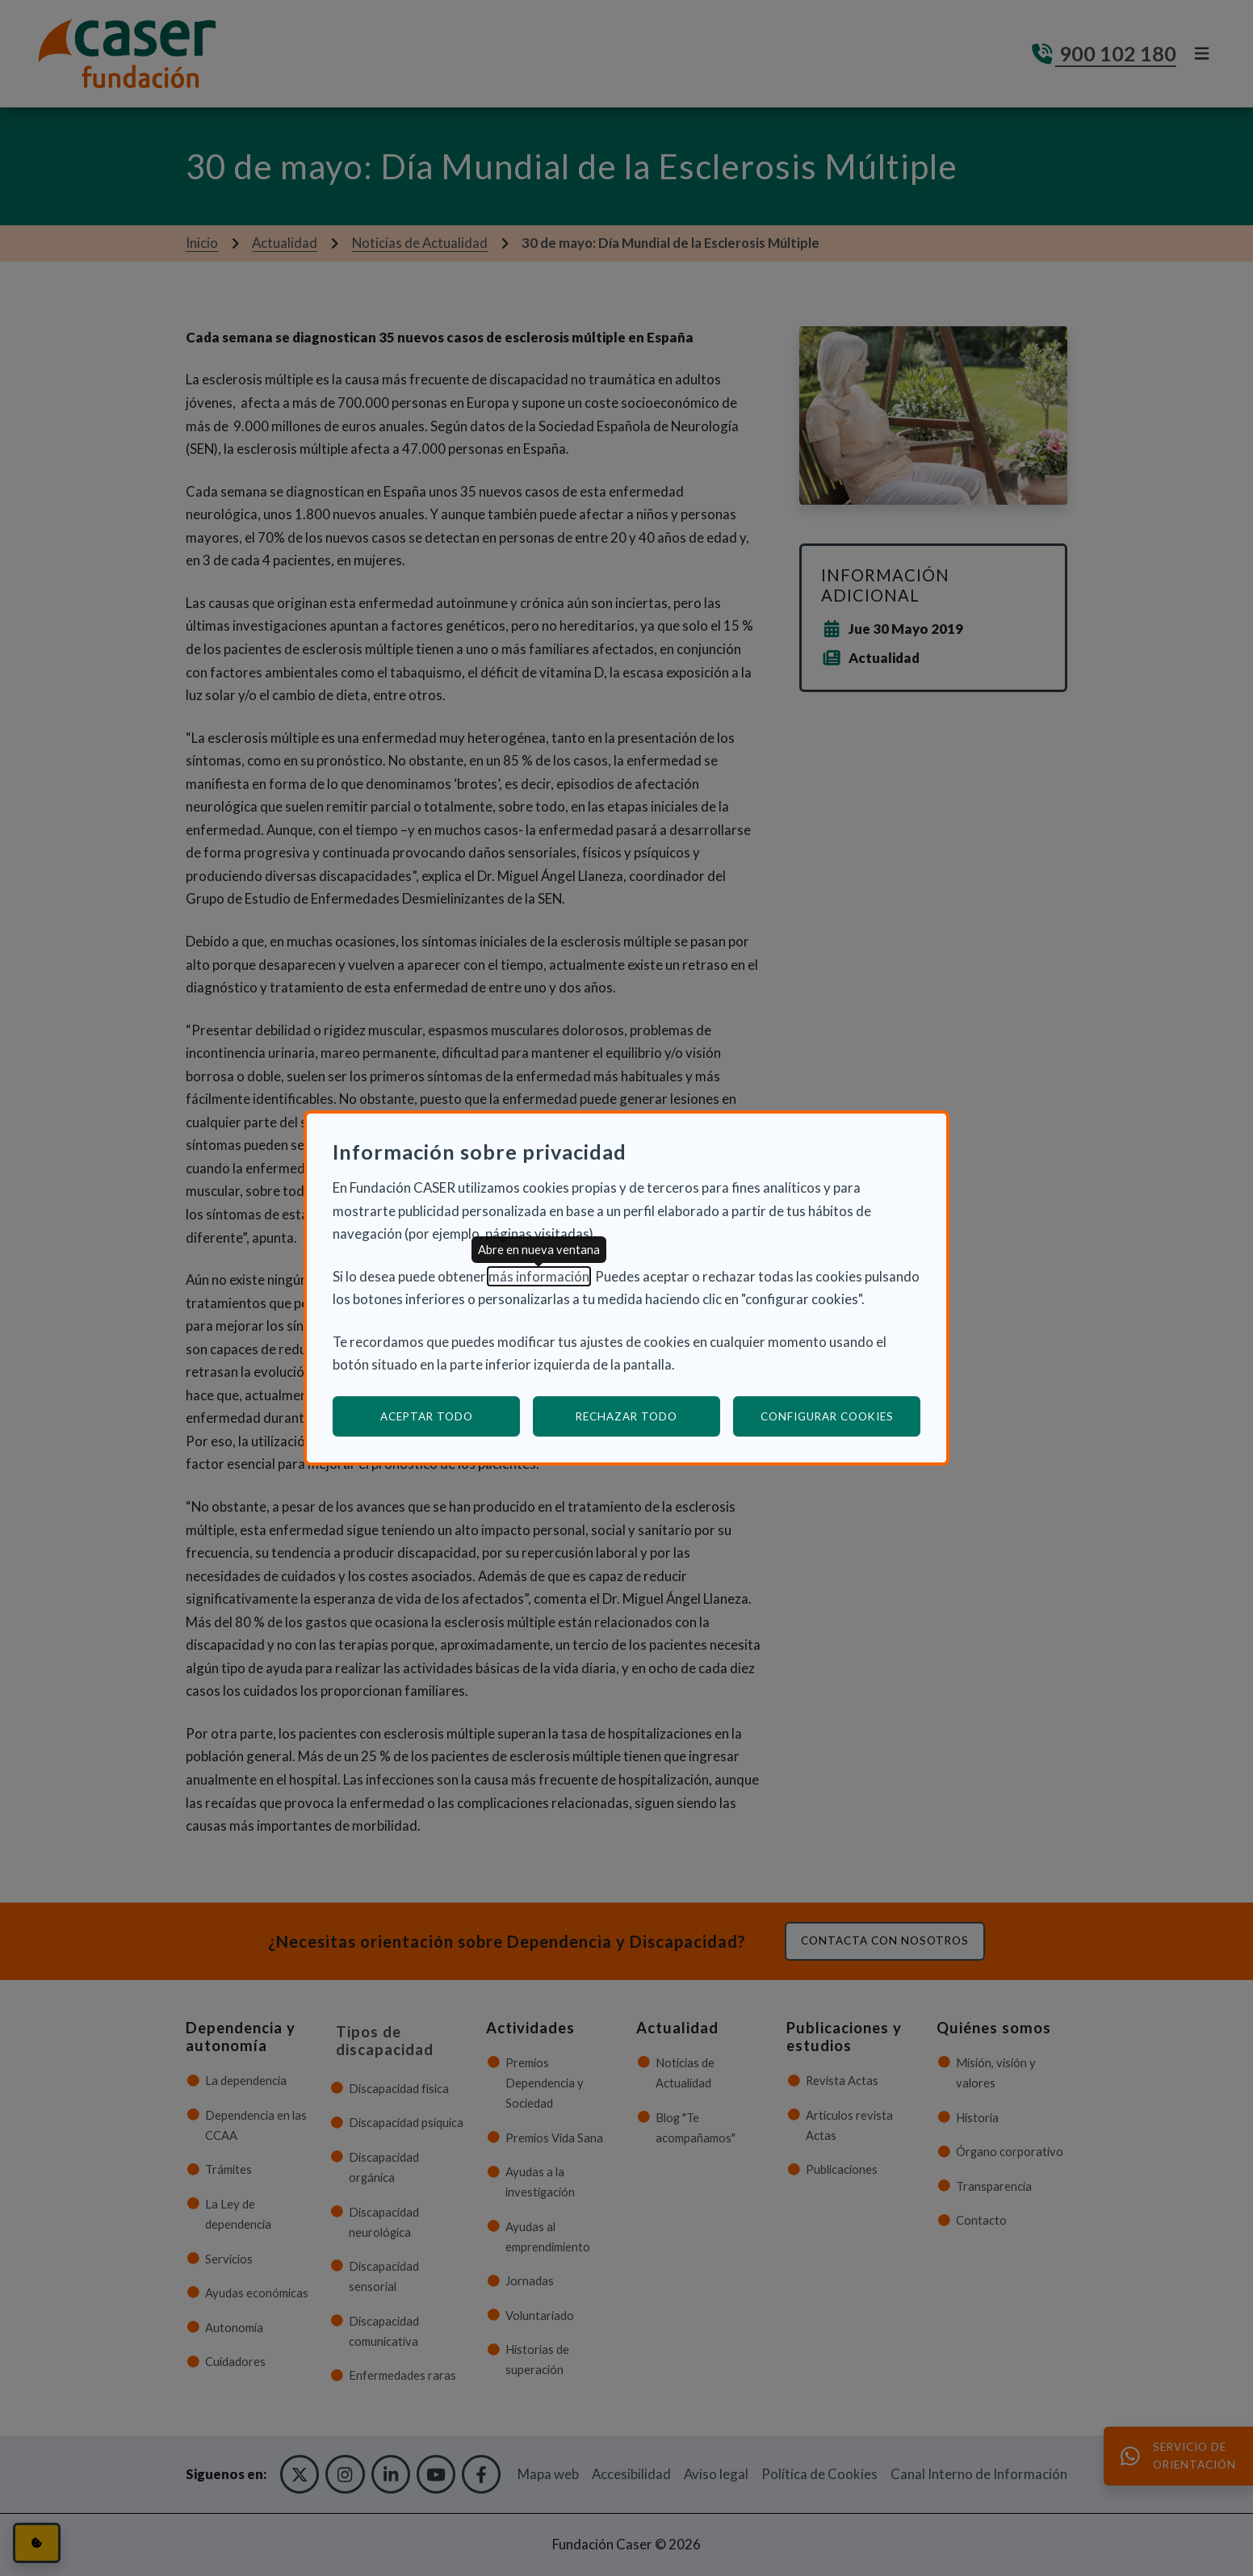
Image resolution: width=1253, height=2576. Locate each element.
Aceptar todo (426, 1416)
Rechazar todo (626, 1416)
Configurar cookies (841, 1416)
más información (538, 1276)
